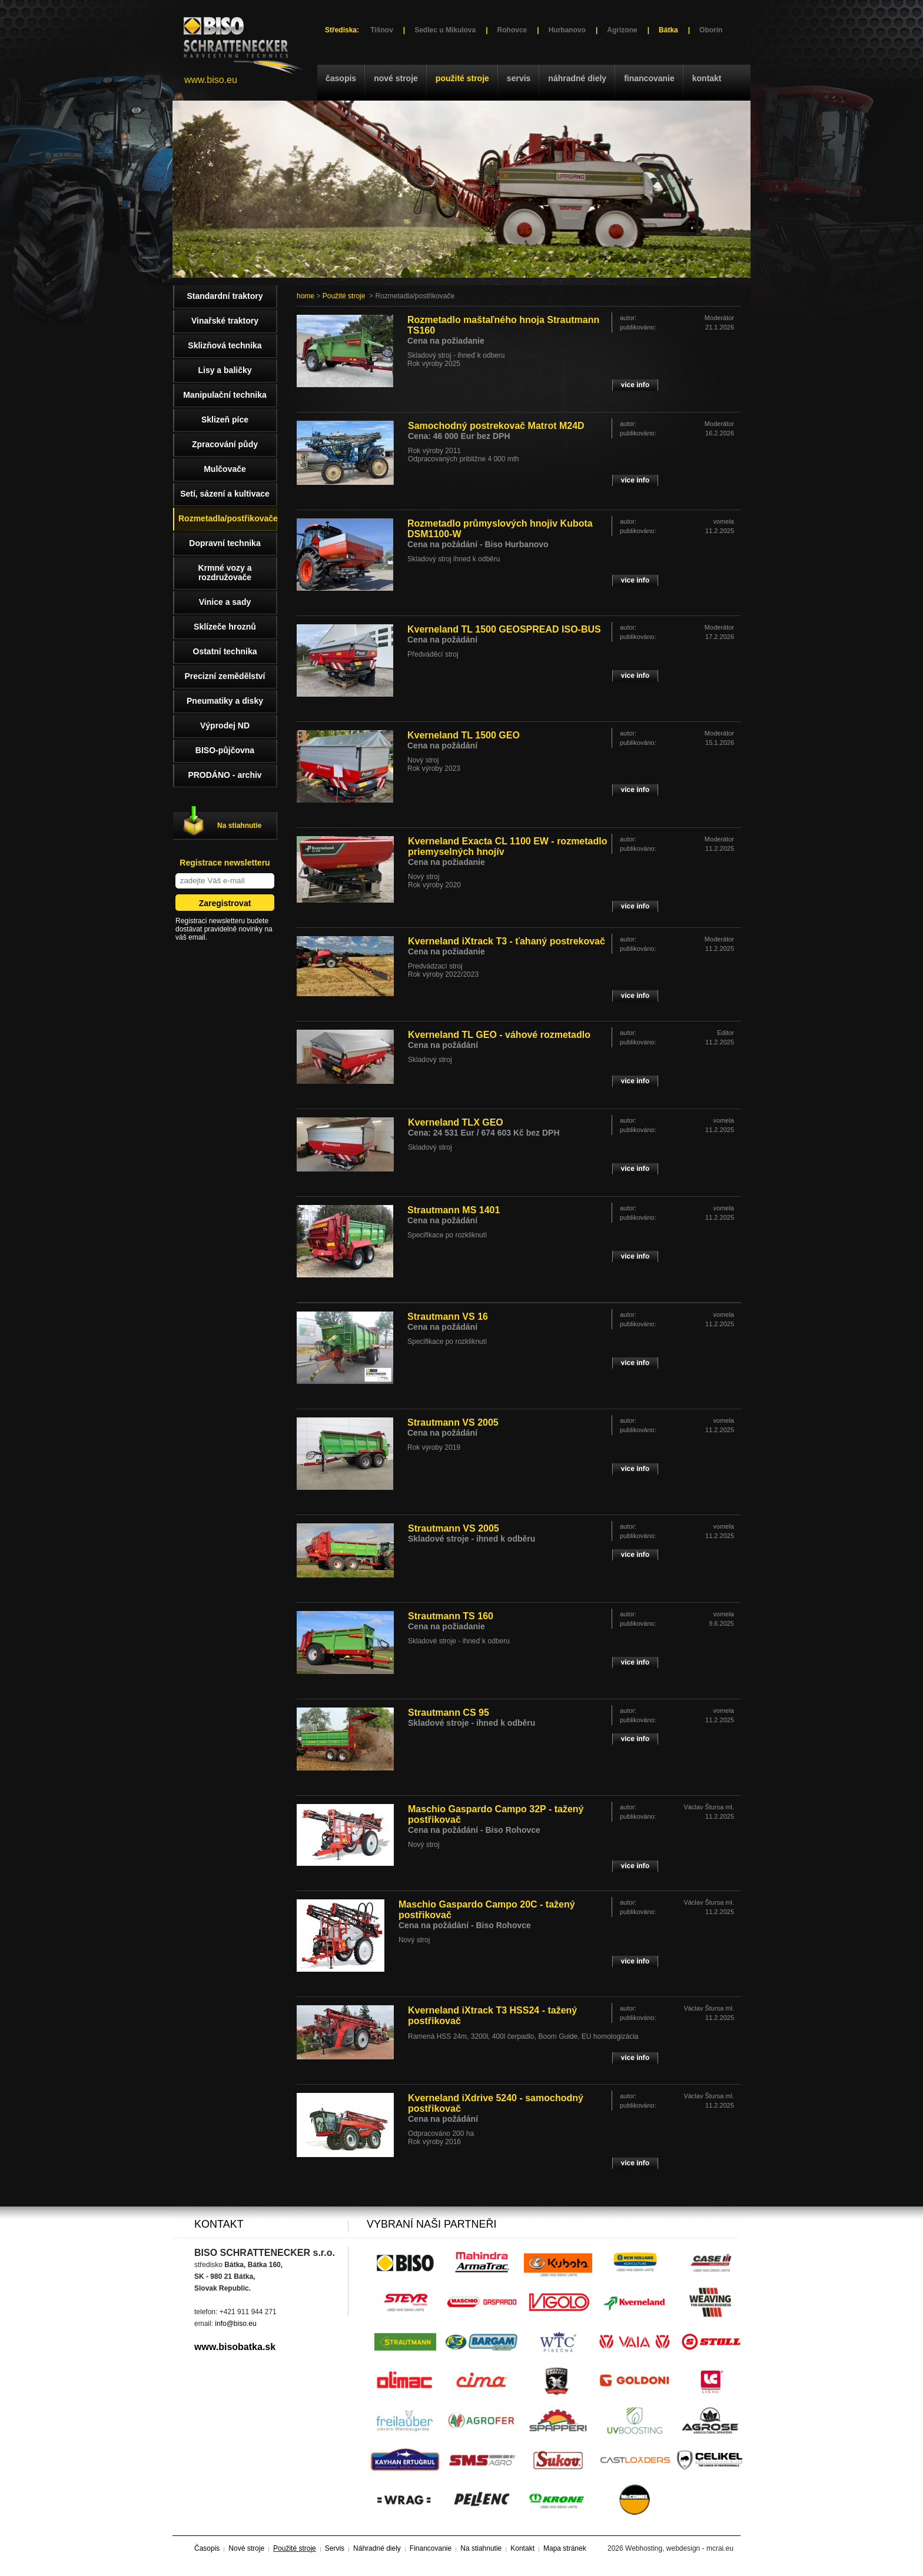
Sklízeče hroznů (225, 626)
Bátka (668, 30)
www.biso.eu (210, 80)
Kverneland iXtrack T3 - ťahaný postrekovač (506, 941)
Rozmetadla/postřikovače (227, 518)
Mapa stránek (564, 2548)
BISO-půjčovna (224, 750)
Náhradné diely (577, 78)
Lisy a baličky (224, 370)
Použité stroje (462, 78)
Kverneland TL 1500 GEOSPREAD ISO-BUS (504, 629)
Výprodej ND (225, 725)
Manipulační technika (225, 395)
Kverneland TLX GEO (455, 1122)
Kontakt (707, 78)
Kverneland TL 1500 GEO (463, 735)
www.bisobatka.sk (234, 2347)
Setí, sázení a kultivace (225, 493)
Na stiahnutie (239, 825)
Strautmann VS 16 (447, 1317)
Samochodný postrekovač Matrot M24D (496, 426)
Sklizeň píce (224, 419)
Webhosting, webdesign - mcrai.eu (679, 2548)
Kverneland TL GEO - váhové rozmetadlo (499, 1035)
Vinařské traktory (224, 320)
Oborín (710, 30)
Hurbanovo (567, 30)
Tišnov (381, 30)
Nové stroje (396, 78)
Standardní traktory (225, 296)
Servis (518, 78)
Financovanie (649, 78)
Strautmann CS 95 (448, 1713)
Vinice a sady (225, 602)
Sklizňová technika (224, 345)
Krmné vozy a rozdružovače (224, 572)
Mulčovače (225, 469)
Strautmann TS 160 (450, 1616)
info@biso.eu (235, 2323)
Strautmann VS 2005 (453, 1422)
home (305, 296)
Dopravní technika (224, 543)
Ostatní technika (225, 651)
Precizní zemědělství (225, 676)
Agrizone (622, 30)
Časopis (341, 78)
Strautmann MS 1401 (453, 1210)
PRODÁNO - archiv (224, 775)
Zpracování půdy (225, 444)
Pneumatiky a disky (225, 700)
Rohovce (512, 30)
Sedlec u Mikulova (445, 30)
